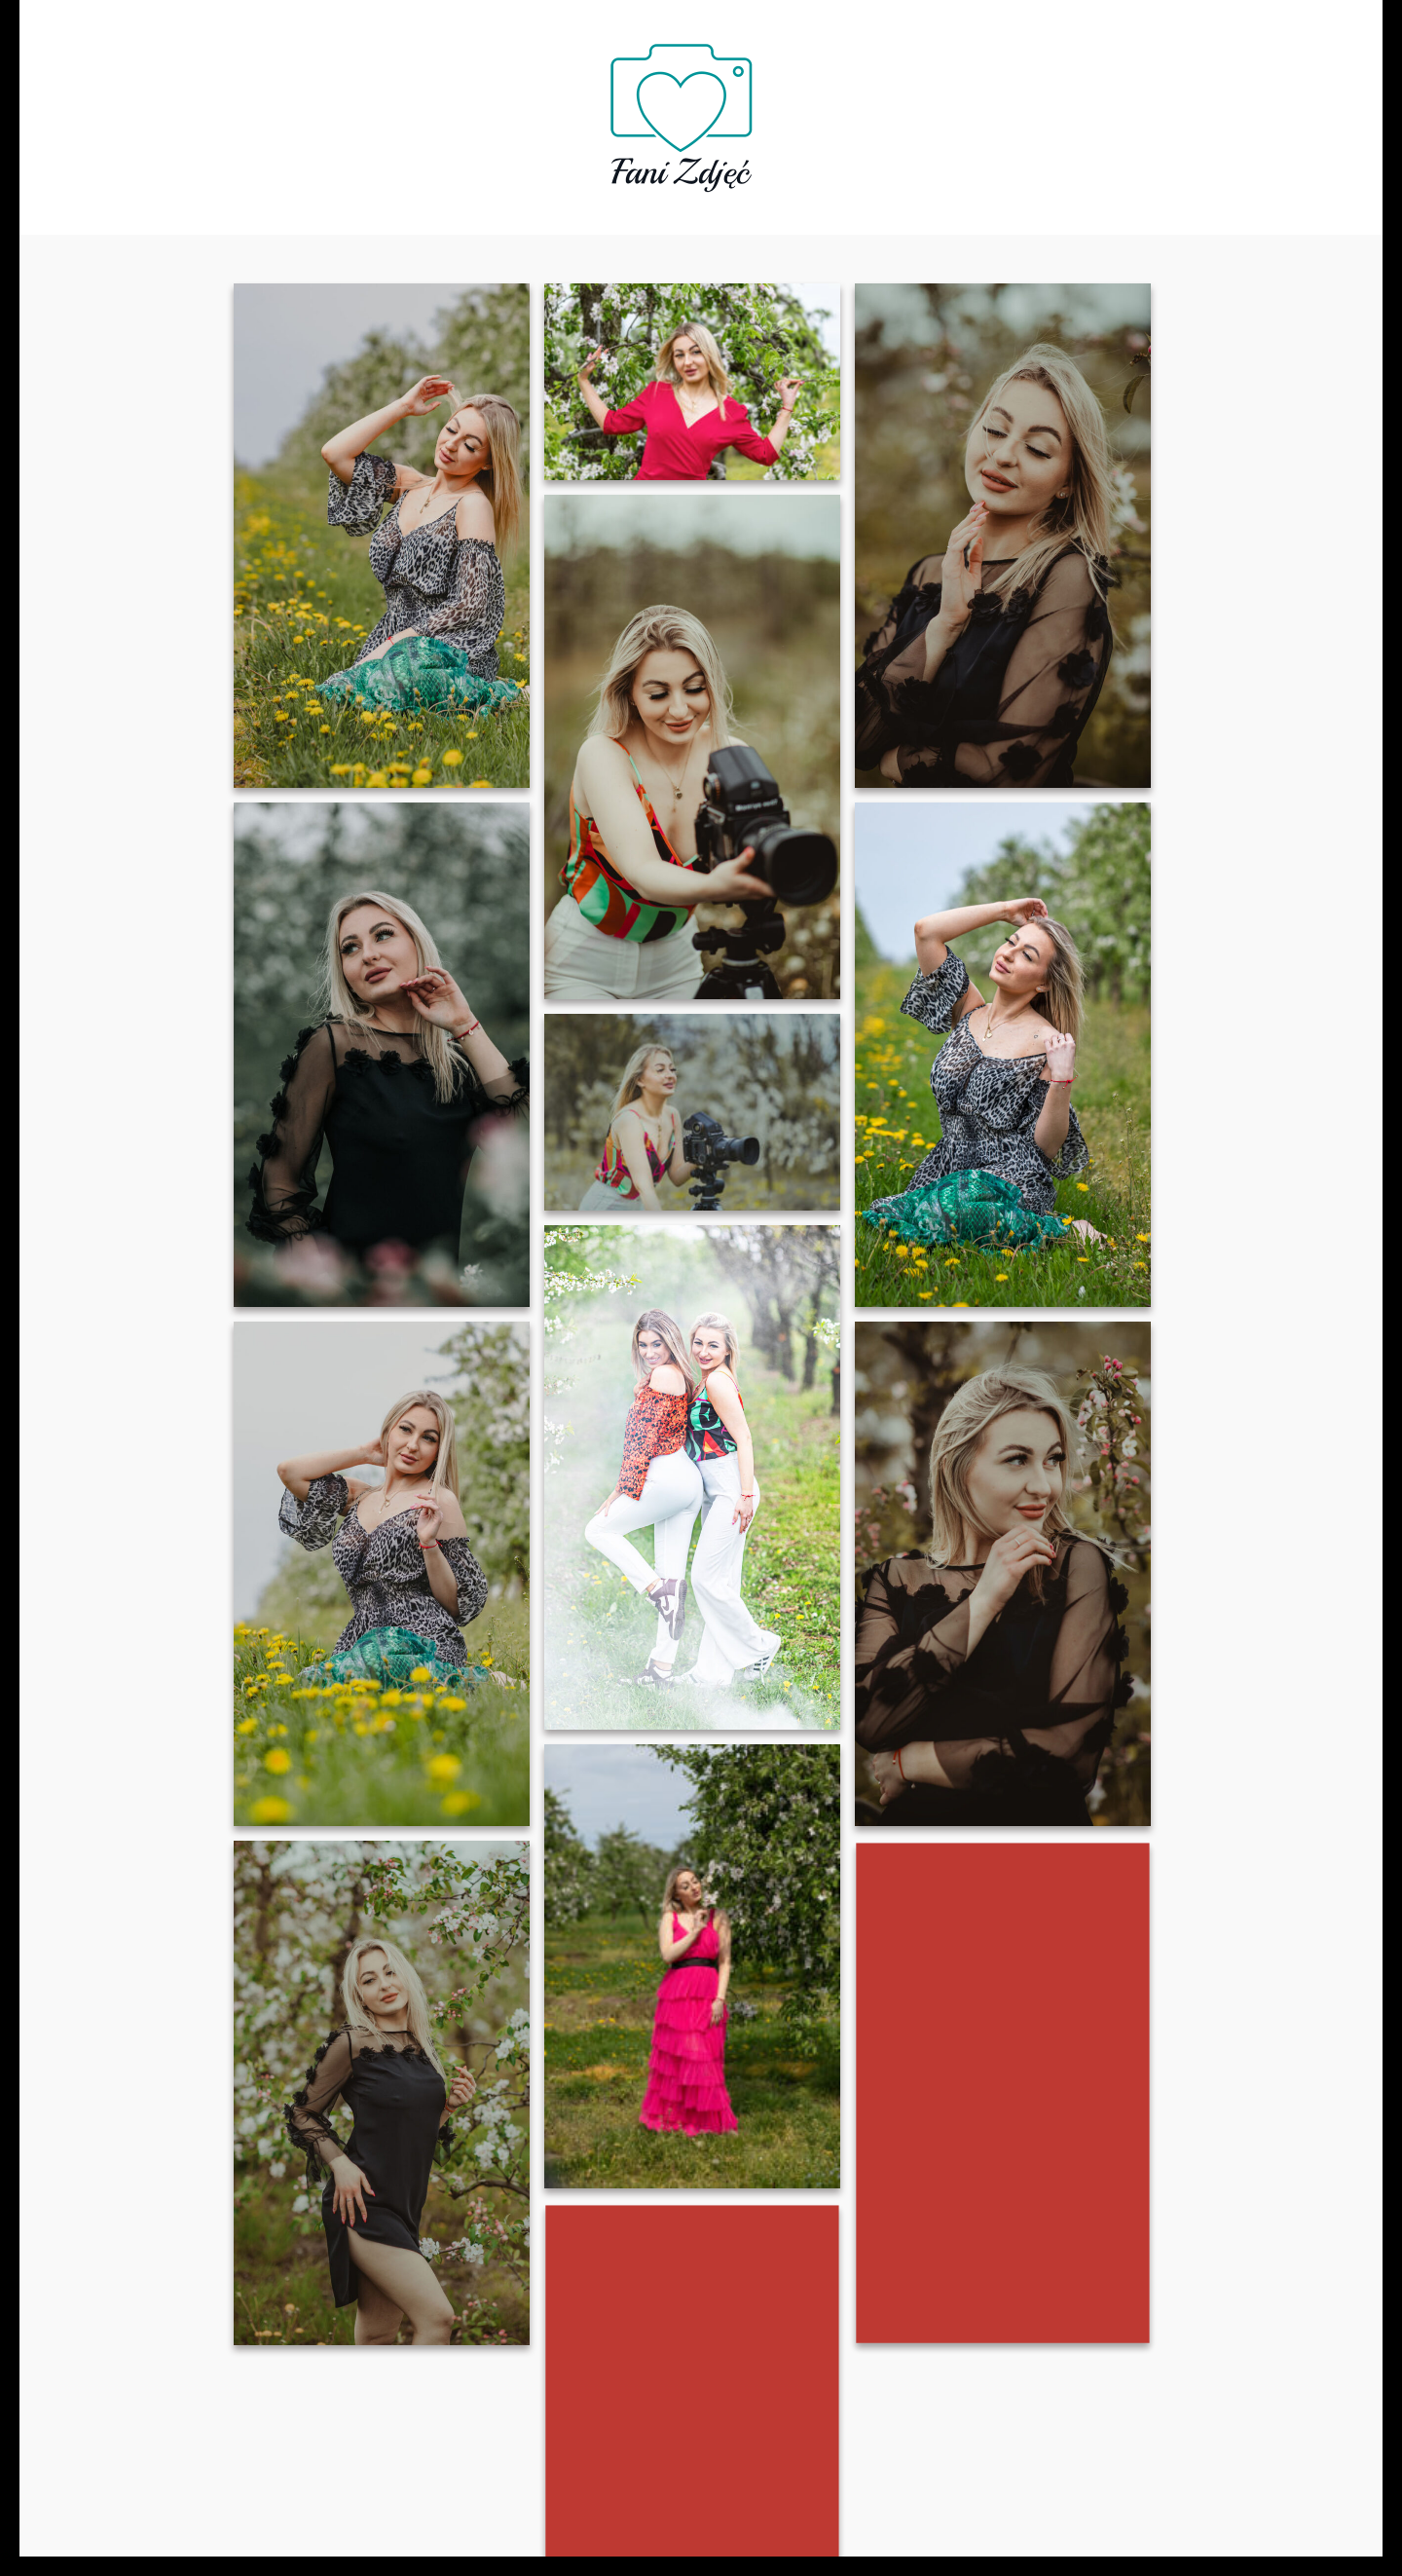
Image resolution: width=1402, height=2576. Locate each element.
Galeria (839, 109)
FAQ (556, 109)
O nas (398, 109)
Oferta (480, 109)
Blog (923, 109)
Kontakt (1008, 109)
